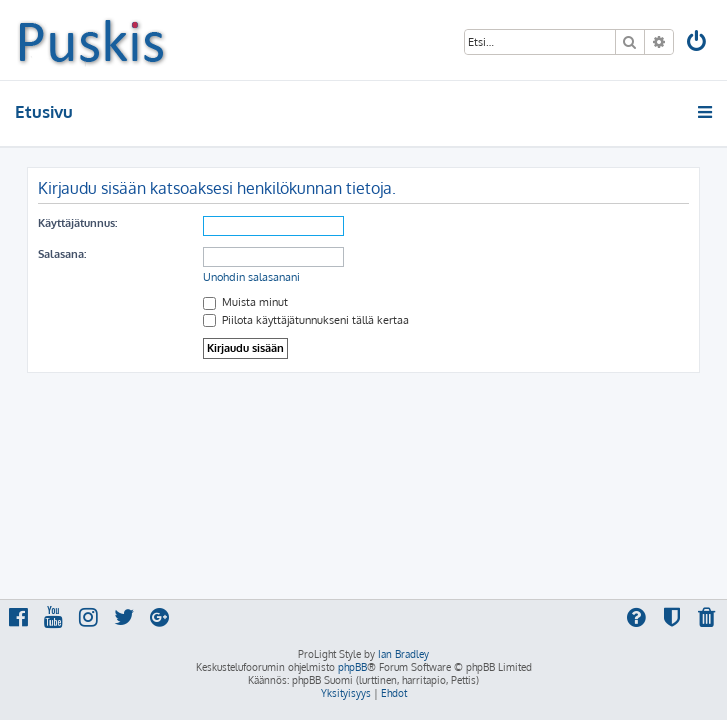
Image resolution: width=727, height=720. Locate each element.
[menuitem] (698, 43)
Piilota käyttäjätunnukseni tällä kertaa (306, 320)
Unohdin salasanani (251, 277)
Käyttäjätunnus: (77, 223)
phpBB (352, 667)
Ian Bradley (403, 654)
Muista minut (245, 302)
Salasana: (62, 254)
